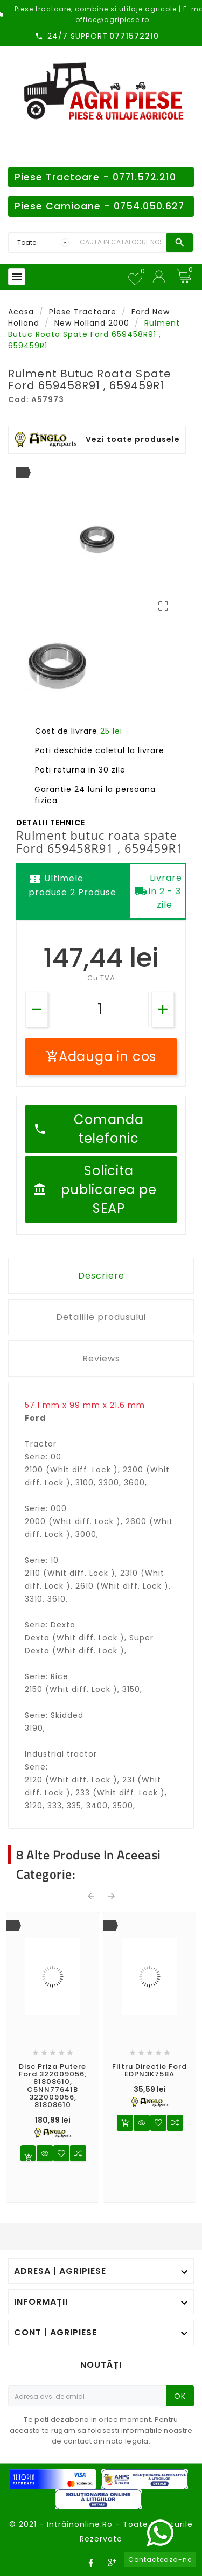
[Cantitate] (100, 1009)
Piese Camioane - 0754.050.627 (99, 206)
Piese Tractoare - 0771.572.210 (95, 177)
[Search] (120, 242)
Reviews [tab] (101, 1358)
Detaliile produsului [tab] (101, 1317)
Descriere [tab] (101, 1275)
